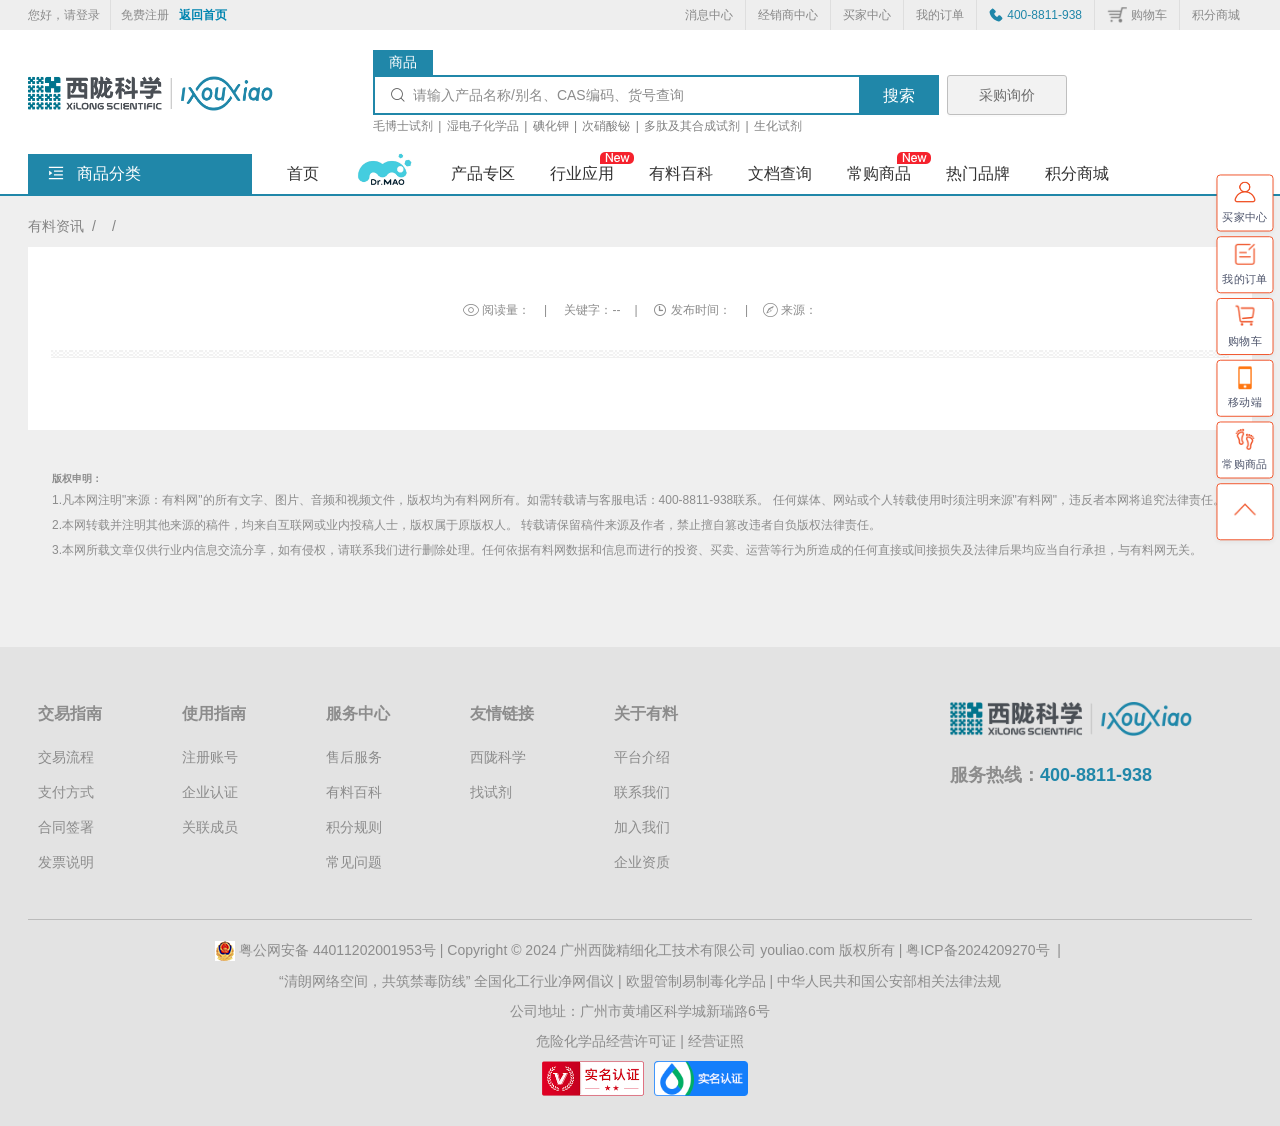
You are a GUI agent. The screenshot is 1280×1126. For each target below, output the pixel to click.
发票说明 (66, 862)
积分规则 (354, 827)
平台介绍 (642, 757)
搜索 (899, 95)
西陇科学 (498, 757)
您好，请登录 (64, 15)
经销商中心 (788, 15)
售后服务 (354, 757)
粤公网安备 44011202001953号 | (331, 950)
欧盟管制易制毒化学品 (696, 981)
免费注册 (145, 15)
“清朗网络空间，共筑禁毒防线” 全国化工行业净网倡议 (446, 981)
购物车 (1149, 15)
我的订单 (940, 15)
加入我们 (642, 827)
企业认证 (210, 792)
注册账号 (210, 757)
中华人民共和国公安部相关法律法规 (889, 981)
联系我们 (642, 792)
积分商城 (1216, 15)
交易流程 (66, 757)
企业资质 (642, 862)
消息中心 (709, 15)
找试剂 (491, 792)
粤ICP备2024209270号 (977, 950)
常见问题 (354, 862)
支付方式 (66, 792)
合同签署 (66, 827)
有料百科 (354, 792)
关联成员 (210, 827)
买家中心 (867, 15)
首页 (303, 173)
